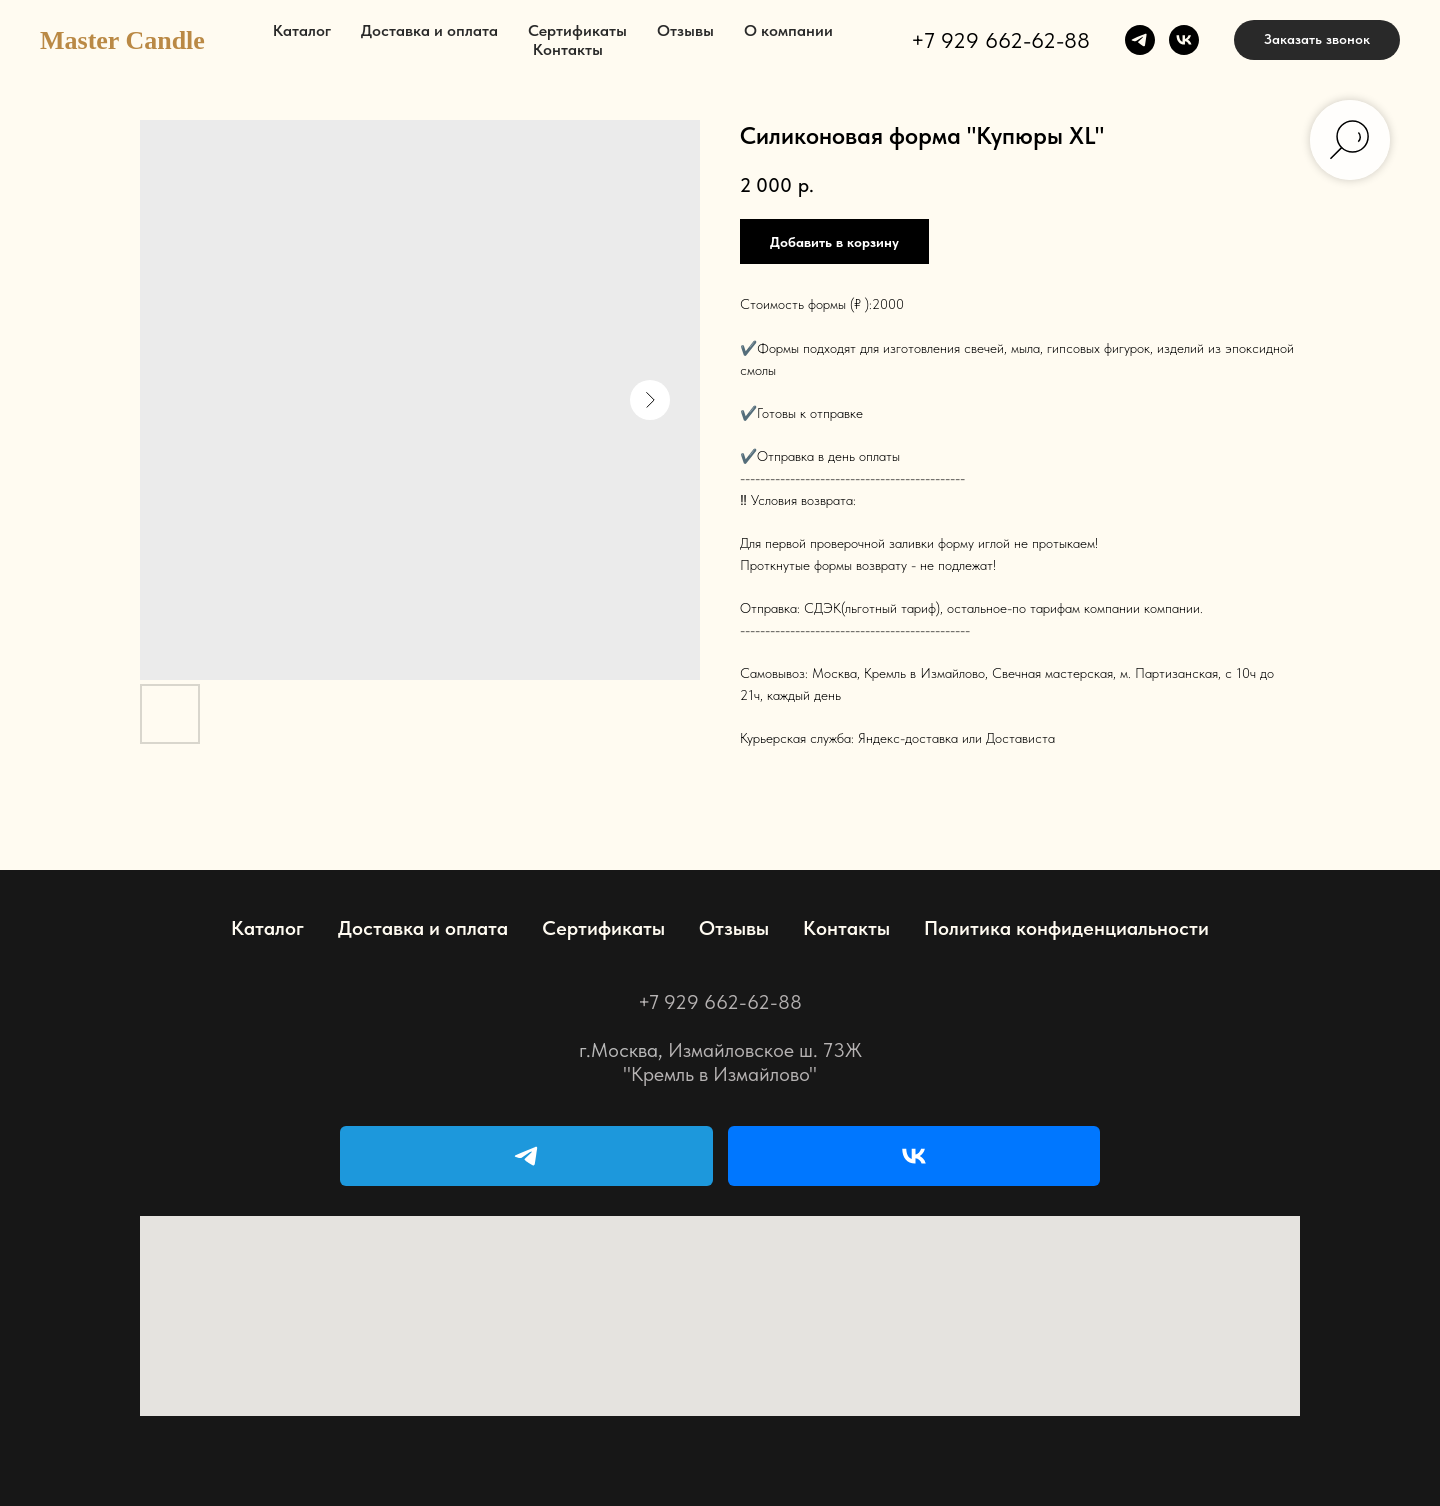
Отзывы (685, 30)
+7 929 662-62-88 (1000, 40)
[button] (1317, 40)
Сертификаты (577, 30)
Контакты (568, 49)
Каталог (302, 30)
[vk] (1184, 40)
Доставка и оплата (429, 30)
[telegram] (1140, 40)
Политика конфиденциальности (1066, 928)
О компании (788, 30)
